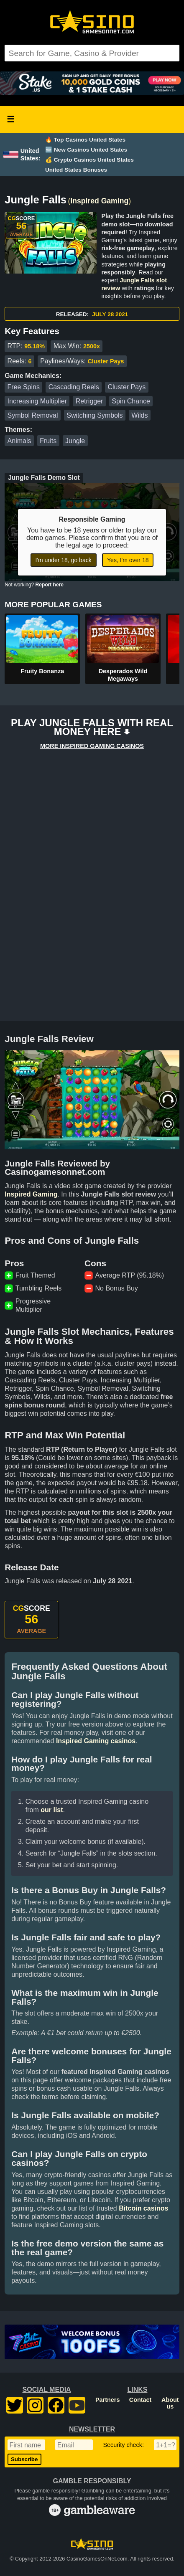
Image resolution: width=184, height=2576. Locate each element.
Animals (19, 440)
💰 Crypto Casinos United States (89, 160)
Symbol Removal (33, 415)
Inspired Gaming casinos (95, 1740)
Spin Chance (131, 401)
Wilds (139, 415)
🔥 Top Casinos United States (85, 140)
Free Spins (24, 386)
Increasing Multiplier (37, 401)
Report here (50, 585)
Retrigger (89, 401)
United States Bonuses (76, 170)
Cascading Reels (74, 386)
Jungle (75, 440)
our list (52, 1809)
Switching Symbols (94, 415)
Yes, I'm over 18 (127, 560)
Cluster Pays (126, 386)
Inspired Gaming (99, 201)
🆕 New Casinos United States (86, 150)
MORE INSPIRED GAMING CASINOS (92, 746)
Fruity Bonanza (42, 671)
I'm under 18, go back (64, 560)
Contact (140, 2399)
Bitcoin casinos (143, 2208)
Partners (107, 2399)
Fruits (48, 440)
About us (170, 2403)
